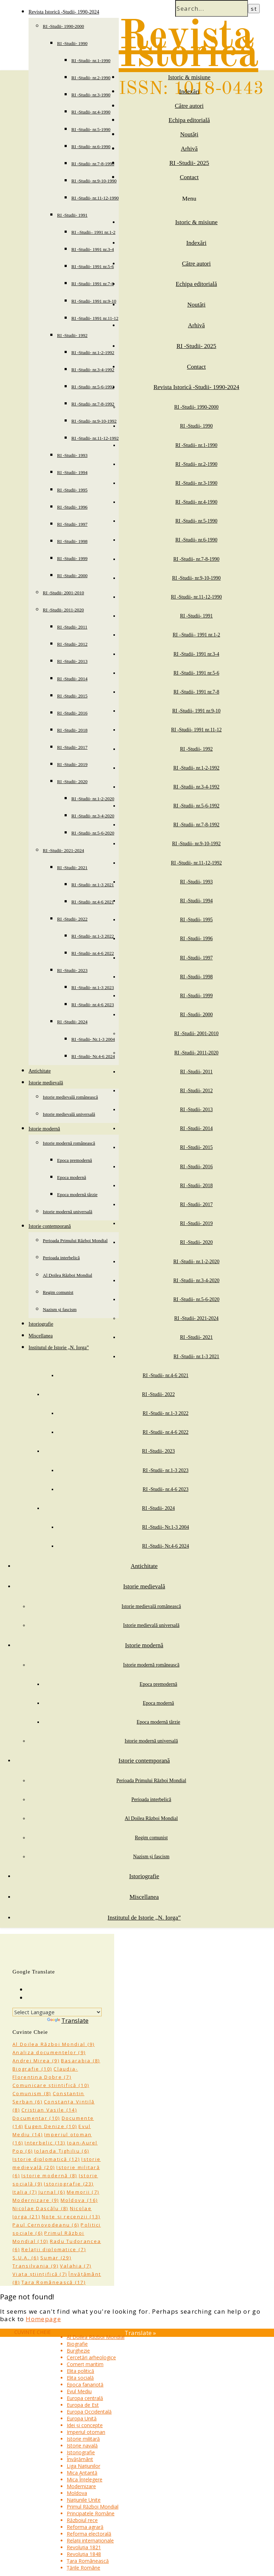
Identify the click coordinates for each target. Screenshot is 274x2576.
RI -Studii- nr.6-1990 (90, 146)
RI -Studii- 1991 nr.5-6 (92, 266)
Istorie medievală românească (70, 1097)
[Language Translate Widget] (57, 2012)
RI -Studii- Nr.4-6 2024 (93, 1056)
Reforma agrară (85, 2527)
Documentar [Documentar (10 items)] (36, 2118)
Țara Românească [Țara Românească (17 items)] (53, 2282)
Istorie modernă (44, 1128)
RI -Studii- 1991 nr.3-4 (92, 249)
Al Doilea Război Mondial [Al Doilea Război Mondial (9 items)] (53, 2044)
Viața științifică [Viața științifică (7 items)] (39, 2274)
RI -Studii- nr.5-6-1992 (92, 386)
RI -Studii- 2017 (72, 747)
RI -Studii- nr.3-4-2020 (92, 815)
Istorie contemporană (50, 1226)
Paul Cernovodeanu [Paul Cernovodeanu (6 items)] (45, 2225)
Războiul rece (82, 2520)
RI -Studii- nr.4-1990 (90, 112)
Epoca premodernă (74, 1160)
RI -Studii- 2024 (72, 1021)
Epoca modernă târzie (77, 1194)
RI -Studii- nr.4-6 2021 (92, 901)
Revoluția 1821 (84, 2547)
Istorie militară (83, 2438)
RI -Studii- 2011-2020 (63, 610)
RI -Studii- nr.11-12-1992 (95, 438)
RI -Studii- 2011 (72, 627)
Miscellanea (41, 1336)
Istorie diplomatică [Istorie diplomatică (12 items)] (46, 2159)
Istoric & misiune (189, 77)
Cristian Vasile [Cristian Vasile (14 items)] (49, 2110)
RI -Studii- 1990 (72, 43)
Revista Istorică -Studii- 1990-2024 (64, 12)
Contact (189, 177)
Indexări (189, 91)
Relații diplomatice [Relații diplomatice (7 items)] (53, 2249)
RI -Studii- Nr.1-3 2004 (93, 1039)
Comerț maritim (85, 2364)
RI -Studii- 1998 (72, 541)
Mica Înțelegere (84, 2479)
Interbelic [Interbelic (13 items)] (45, 2142)
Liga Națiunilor (83, 2465)
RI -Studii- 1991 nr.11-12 (94, 318)
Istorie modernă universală (67, 1211)
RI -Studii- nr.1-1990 (90, 60)
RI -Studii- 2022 (72, 919)
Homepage (43, 2319)
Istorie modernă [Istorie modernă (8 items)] (49, 2175)
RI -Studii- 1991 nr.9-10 (93, 301)
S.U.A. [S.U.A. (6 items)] (25, 2257)
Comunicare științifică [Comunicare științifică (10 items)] (50, 2085)
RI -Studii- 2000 (72, 575)
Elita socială (80, 2377)
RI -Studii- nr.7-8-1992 (92, 404)
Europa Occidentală (89, 2411)
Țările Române (83, 2567)
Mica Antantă (82, 2472)
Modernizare (81, 2486)
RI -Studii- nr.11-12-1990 (95, 198)
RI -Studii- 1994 (72, 472)
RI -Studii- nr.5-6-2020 (92, 833)
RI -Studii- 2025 (189, 163)
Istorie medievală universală (69, 1114)
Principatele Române (91, 2513)
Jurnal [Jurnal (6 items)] (52, 2192)
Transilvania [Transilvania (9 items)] (35, 2266)
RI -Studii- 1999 (72, 558)
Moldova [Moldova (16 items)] (79, 2200)
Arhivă (189, 148)
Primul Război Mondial (92, 2506)
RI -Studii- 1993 (72, 455)
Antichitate (40, 1071)
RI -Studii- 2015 (72, 696)
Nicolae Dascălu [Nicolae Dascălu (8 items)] (40, 2208)
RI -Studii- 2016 (72, 713)
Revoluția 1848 (84, 2554)
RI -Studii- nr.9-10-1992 (94, 421)
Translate (67, 2020)
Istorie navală (82, 2445)
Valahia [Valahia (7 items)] (75, 2266)
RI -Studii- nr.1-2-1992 (92, 352)
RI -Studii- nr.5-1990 (90, 129)
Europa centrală (85, 2398)
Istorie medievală (46, 1082)
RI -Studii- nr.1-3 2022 (92, 936)
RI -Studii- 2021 (72, 867)
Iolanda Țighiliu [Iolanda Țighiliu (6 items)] (61, 2151)
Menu (189, 198)
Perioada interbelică (61, 1257)
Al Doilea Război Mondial (67, 1275)
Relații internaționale (90, 2540)
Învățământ (80, 2459)
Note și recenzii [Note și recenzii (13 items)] (71, 2216)
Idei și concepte (85, 2425)
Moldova (77, 2493)
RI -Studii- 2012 (72, 644)
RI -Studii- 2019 (72, 764)
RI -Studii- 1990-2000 (63, 26)
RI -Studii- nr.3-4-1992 (92, 369)
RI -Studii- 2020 (72, 781)
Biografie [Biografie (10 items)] (32, 2069)
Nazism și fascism (60, 1309)
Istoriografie (41, 1324)
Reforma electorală (89, 2533)
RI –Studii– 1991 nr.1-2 (93, 232)
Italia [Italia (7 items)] (24, 2192)
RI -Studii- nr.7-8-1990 (92, 163)
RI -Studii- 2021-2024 (63, 850)
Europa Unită (82, 2418)
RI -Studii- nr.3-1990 (90, 94)
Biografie (77, 2343)
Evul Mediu (79, 2391)
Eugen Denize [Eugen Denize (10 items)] (51, 2126)
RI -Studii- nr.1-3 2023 (92, 987)
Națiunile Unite (84, 2499)
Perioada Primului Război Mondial (75, 1240)
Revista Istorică (188, 46)
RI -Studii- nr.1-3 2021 (92, 884)
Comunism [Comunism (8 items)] (31, 2093)
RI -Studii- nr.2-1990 (90, 77)
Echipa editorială (189, 120)
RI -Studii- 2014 (72, 678)
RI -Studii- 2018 (72, 730)
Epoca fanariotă (85, 2384)
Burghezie (78, 2350)
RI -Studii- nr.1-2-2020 (92, 798)
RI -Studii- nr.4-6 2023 (92, 1004)
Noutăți (189, 134)
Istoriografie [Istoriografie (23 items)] (68, 2184)
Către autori (189, 105)
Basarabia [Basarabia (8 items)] (80, 2060)
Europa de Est (83, 2404)
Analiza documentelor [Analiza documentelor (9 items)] (49, 2052)
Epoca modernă (71, 1177)
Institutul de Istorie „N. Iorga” (59, 1347)
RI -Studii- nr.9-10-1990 (94, 180)
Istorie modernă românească (69, 1143)
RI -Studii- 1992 (72, 335)
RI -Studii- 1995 (72, 490)
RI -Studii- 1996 (72, 507)
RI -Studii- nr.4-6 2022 (92, 953)
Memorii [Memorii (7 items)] (83, 2192)
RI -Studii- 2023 (72, 970)
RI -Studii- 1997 (72, 524)
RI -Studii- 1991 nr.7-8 (92, 283)
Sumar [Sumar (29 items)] (55, 2257)
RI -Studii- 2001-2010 (63, 592)
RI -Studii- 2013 (72, 661)
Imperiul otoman (86, 2432)
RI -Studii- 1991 (72, 215)
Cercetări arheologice (91, 2357)
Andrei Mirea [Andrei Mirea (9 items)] (36, 2060)
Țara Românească (88, 2560)
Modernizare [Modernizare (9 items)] (35, 2200)
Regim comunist (58, 1292)
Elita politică (80, 2371)
